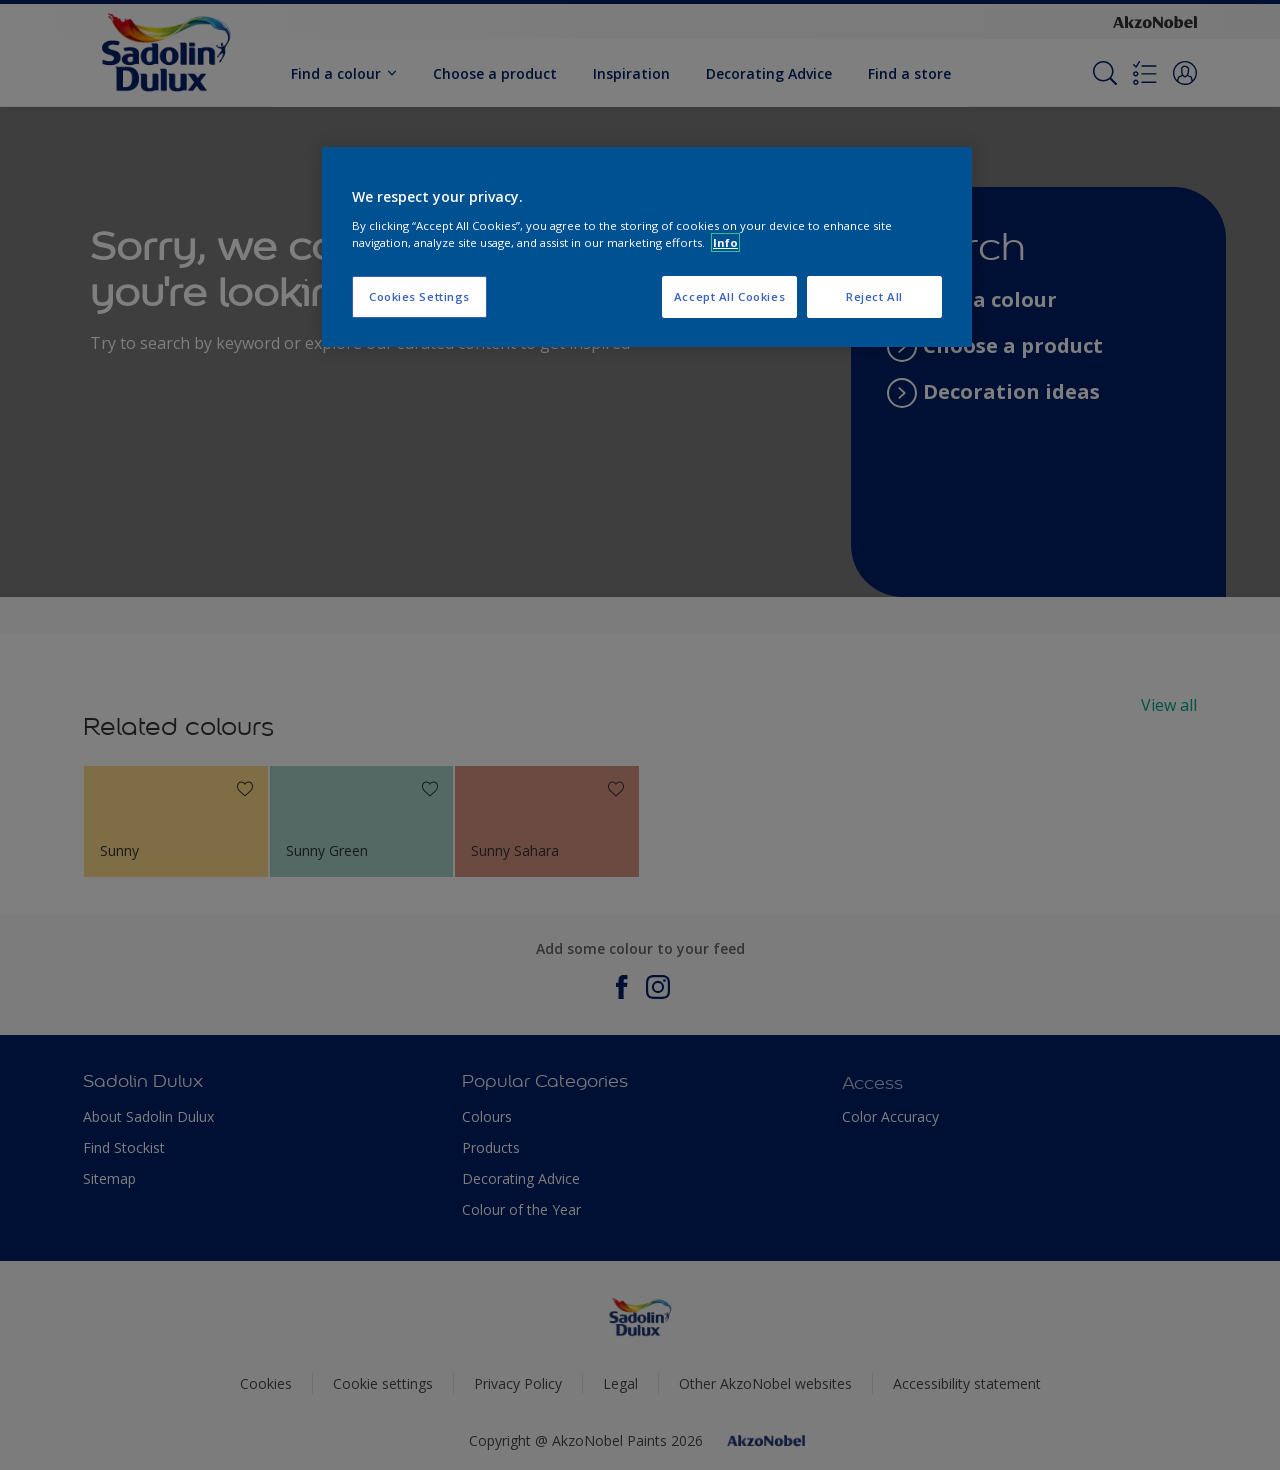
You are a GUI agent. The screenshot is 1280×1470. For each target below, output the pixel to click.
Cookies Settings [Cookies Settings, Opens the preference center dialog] (419, 296)
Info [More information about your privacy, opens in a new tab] (725, 242)
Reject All (874, 296)
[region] (647, 247)
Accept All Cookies (729, 296)
